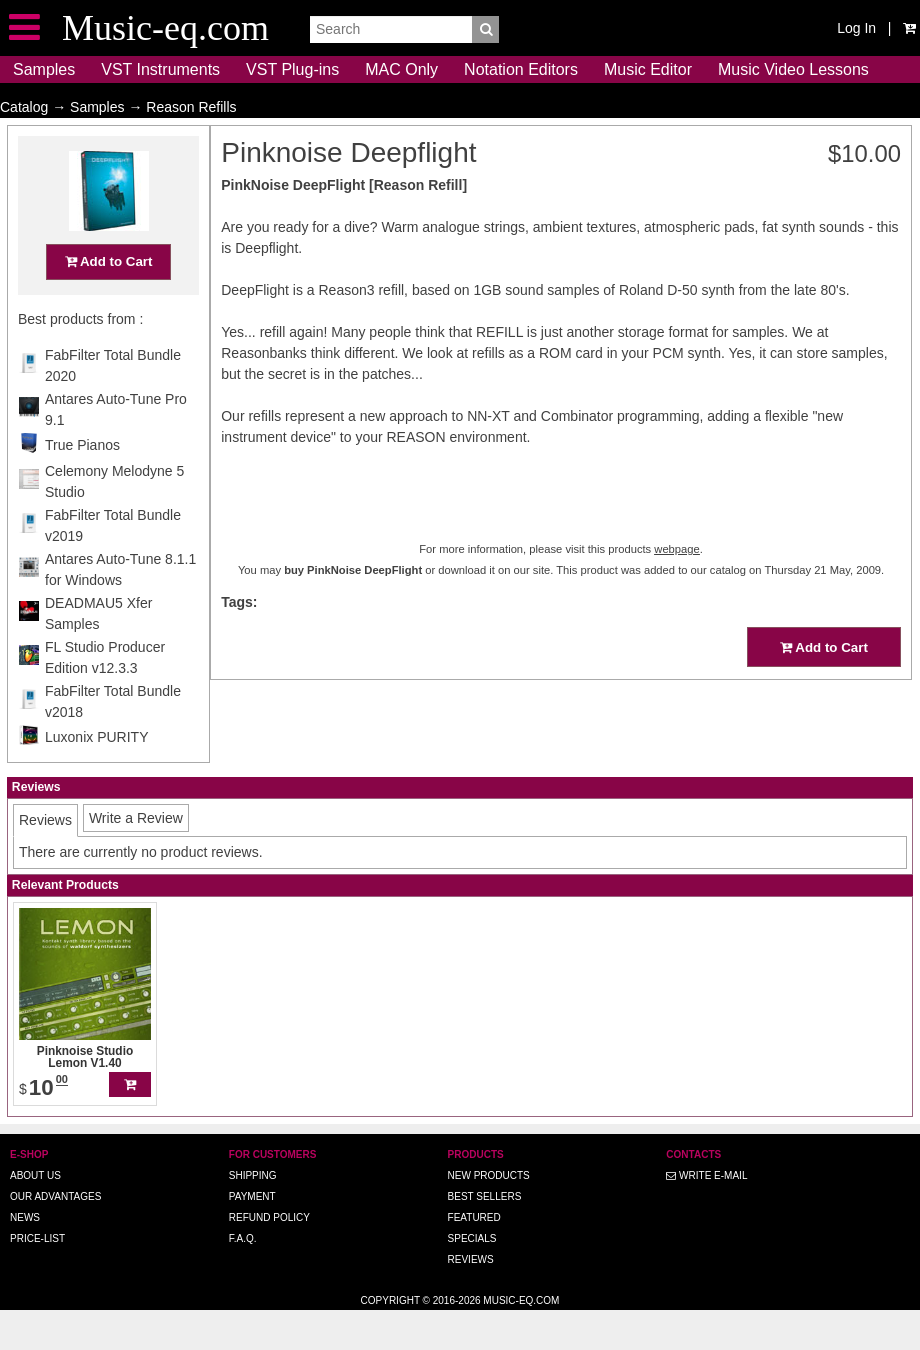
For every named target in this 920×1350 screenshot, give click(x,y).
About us (35, 1214)
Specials (472, 1277)
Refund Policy (269, 1256)
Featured (474, 1256)
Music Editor (648, 69)
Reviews (471, 1298)
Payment (252, 1235)
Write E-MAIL (706, 1214)
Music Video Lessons (793, 69)
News (25, 1256)
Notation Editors (521, 69)
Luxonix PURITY (96, 776)
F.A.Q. (243, 1277)
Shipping (253, 1214)
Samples (44, 69)
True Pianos (82, 484)
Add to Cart (109, 300)
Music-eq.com (521, 1339)
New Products (489, 1214)
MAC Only (401, 69)
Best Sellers (485, 1235)
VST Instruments (160, 69)
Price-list (37, 1277)
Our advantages (55, 1235)
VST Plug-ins (292, 69)
